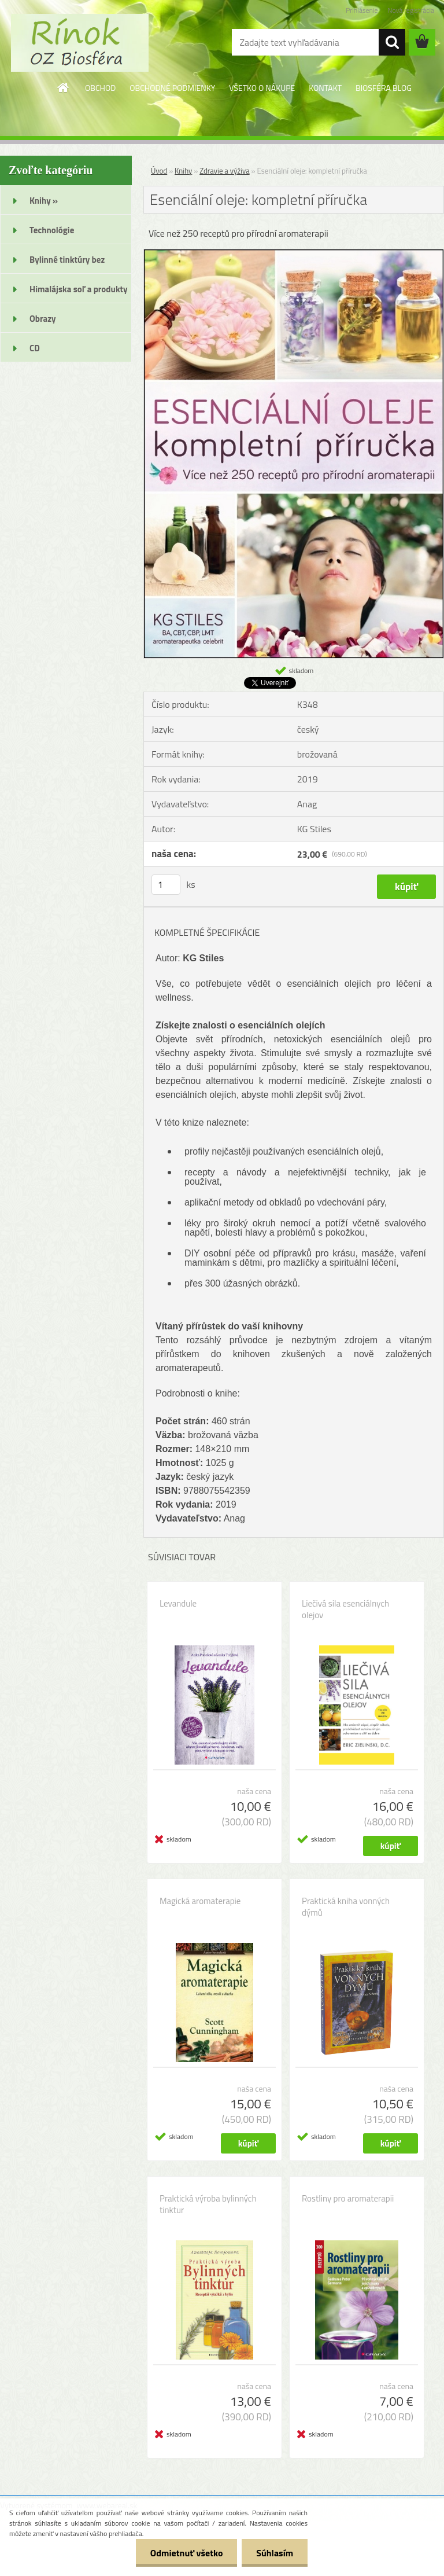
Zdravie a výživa (224, 171)
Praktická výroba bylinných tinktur (208, 2204)
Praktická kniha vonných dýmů (346, 1907)
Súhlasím (274, 2553)
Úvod (159, 171)
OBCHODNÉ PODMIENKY (172, 88)
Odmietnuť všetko (186, 2553)
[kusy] (165, 884)
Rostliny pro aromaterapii (348, 2198)
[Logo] (79, 43)
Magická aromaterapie (200, 1901)
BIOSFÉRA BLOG (384, 88)
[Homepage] (63, 87)
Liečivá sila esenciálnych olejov (345, 1609)
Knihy (183, 171)
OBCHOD (100, 88)
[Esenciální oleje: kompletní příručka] (293, 254)
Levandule (178, 1603)
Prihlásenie (362, 10)
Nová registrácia (410, 10)
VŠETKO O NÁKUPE (262, 88)
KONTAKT (325, 88)
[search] (392, 42)
